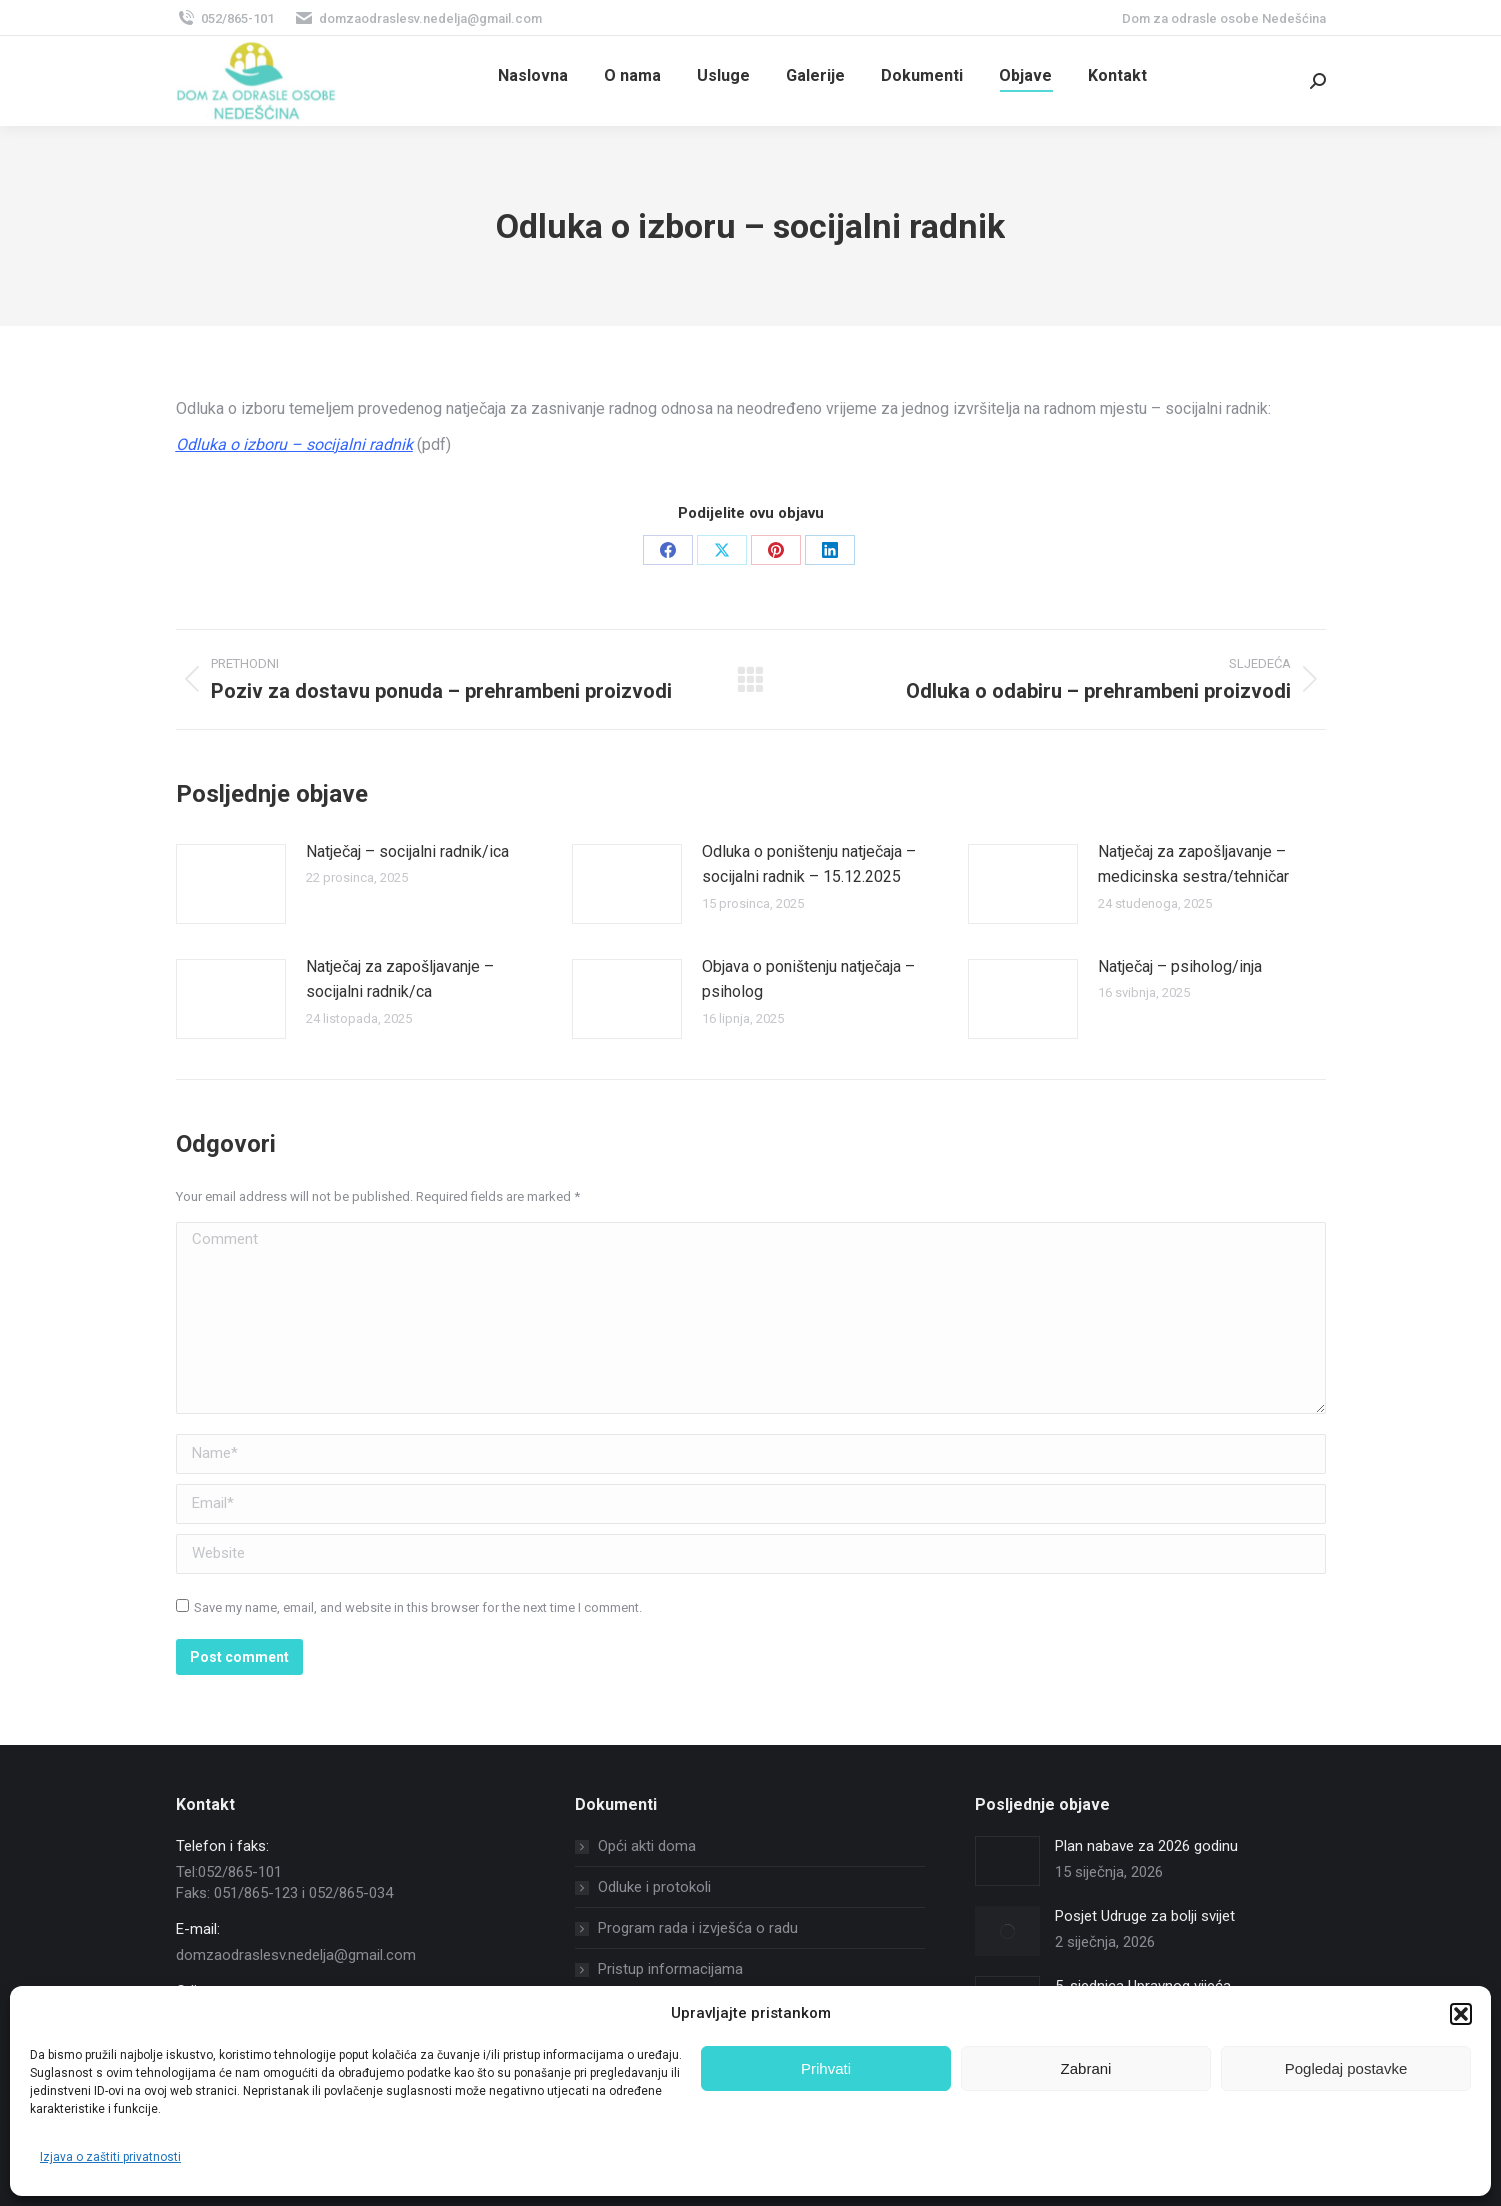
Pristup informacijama (670, 1969)
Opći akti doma (647, 1846)
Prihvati (826, 2068)
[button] (1461, 2014)
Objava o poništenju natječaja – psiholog (808, 979)
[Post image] (231, 884)
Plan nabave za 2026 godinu (1146, 1846)
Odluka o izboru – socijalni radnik (294, 444)
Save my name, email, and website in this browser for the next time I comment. (418, 1607)
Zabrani (1086, 2068)
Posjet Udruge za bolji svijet (1145, 1916)
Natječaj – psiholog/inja (1180, 966)
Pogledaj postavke (1346, 2068)
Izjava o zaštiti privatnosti (110, 2157)
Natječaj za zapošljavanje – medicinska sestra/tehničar (1193, 864)
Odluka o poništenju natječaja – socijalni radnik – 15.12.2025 (809, 864)
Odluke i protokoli (654, 1887)
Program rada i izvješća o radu (698, 1928)
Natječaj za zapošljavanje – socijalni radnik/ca (400, 979)
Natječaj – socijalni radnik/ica (407, 851)
